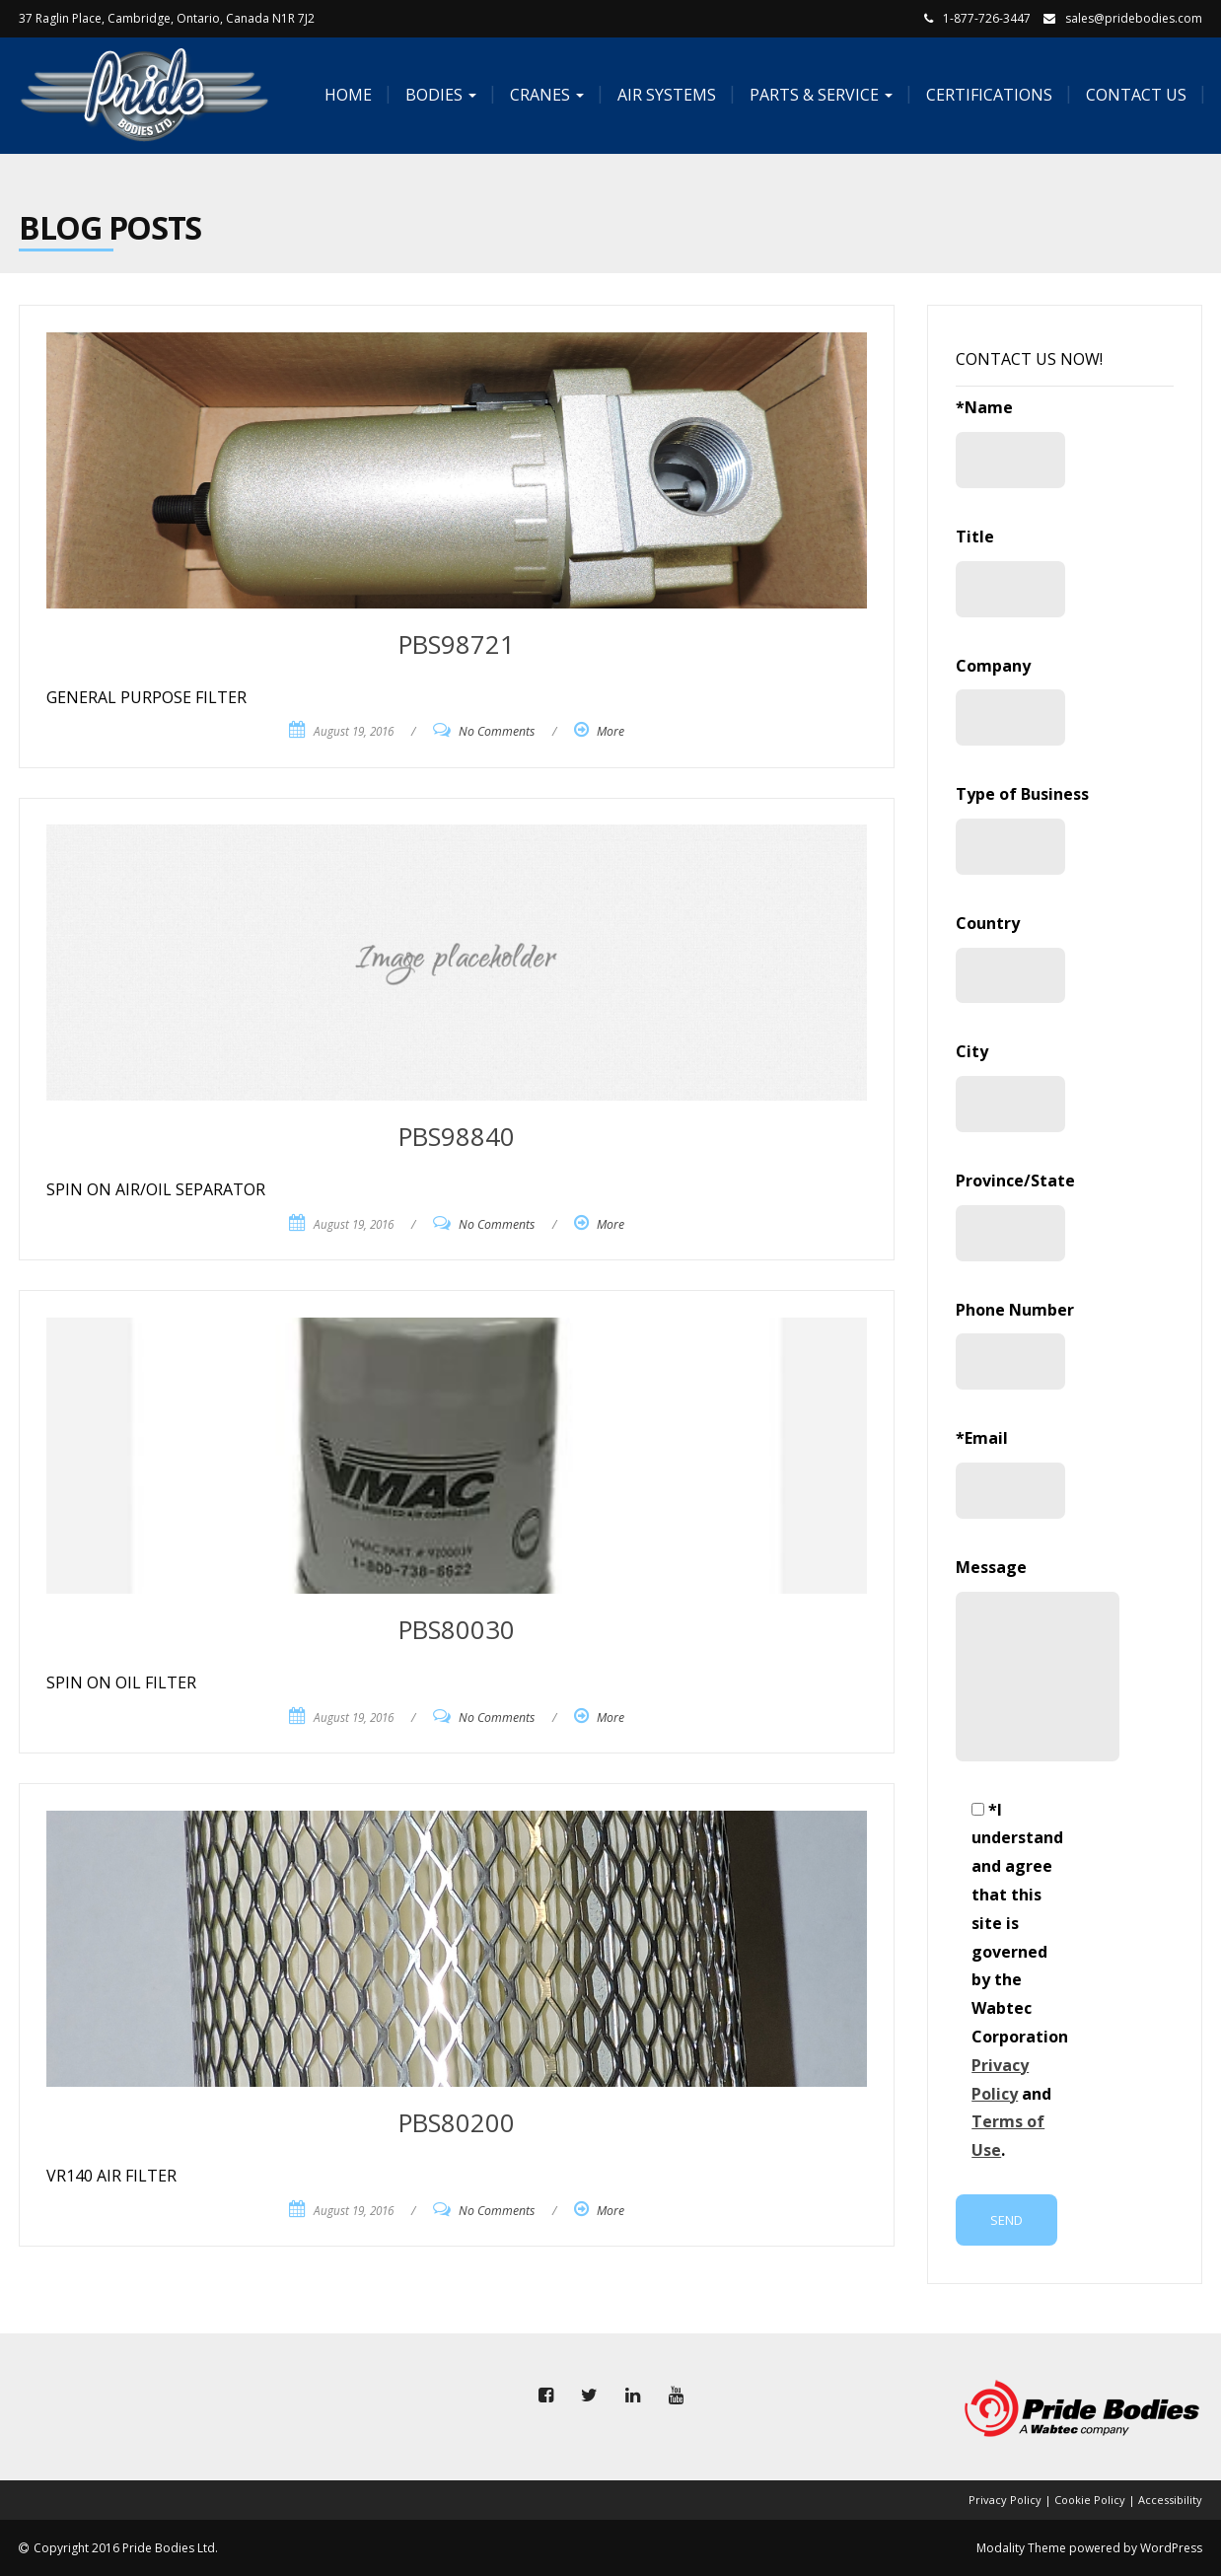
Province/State (1015, 1215)
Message (1010, 1658)
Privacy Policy (1005, 2499)
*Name (1010, 442)
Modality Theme (1021, 2548)
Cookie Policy (1089, 2499)
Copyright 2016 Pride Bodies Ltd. (126, 2548)
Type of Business (1022, 829)
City (1010, 1086)
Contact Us (1134, 95)
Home (346, 95)
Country (1010, 958)
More (610, 731)
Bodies (438, 95)
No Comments (497, 731)
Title (1010, 571)
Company (1010, 701)
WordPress (1171, 2548)
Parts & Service (819, 95)
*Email (1010, 1473)
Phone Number (1015, 1345)
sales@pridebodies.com (1133, 18)
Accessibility (1170, 2499)
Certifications (987, 95)
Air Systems (664, 95)
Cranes (545, 95)
